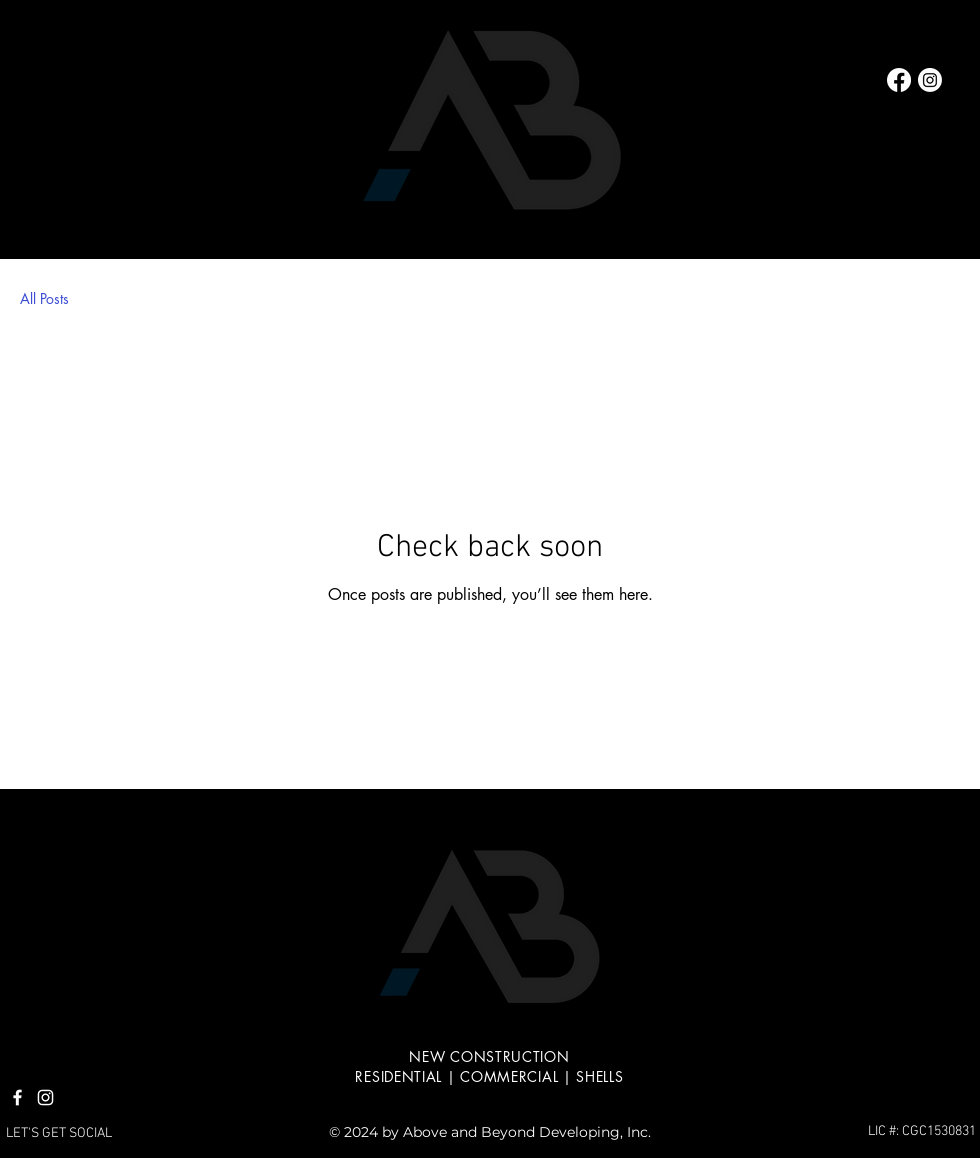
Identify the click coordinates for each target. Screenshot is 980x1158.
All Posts (44, 298)
